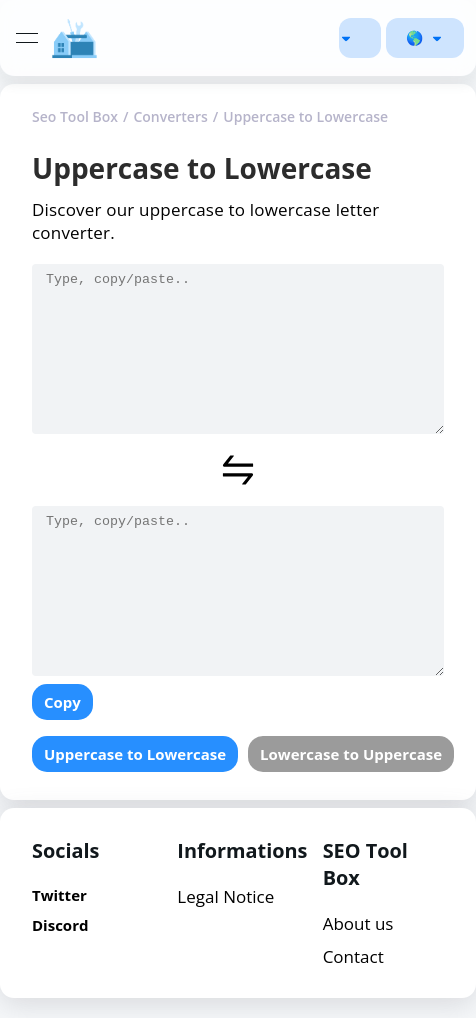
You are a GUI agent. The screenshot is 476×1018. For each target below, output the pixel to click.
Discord (60, 925)
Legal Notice (225, 896)
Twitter (59, 895)
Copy (62, 702)
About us (358, 923)
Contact (353, 956)
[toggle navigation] (27, 38)
